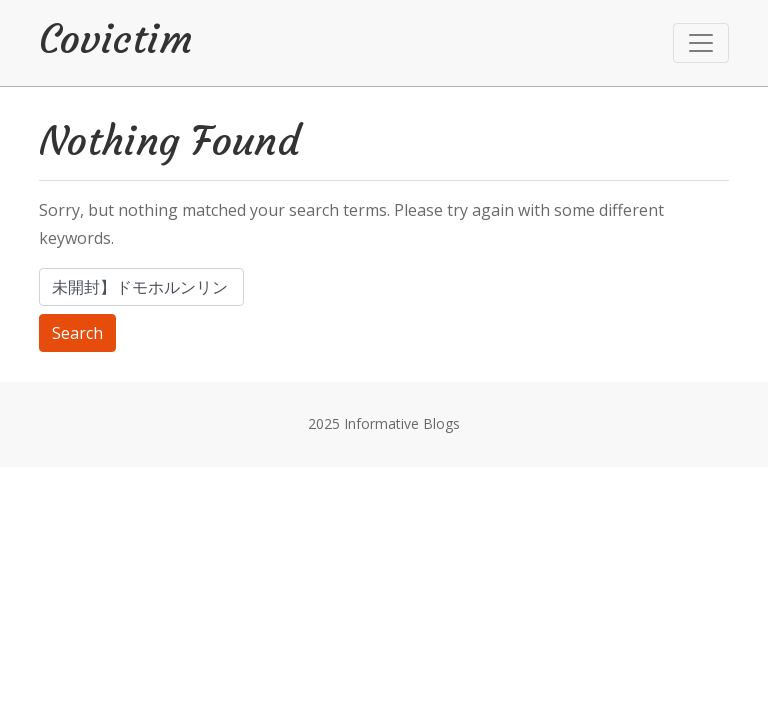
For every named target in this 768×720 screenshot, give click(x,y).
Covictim (116, 39)
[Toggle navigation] (701, 43)
